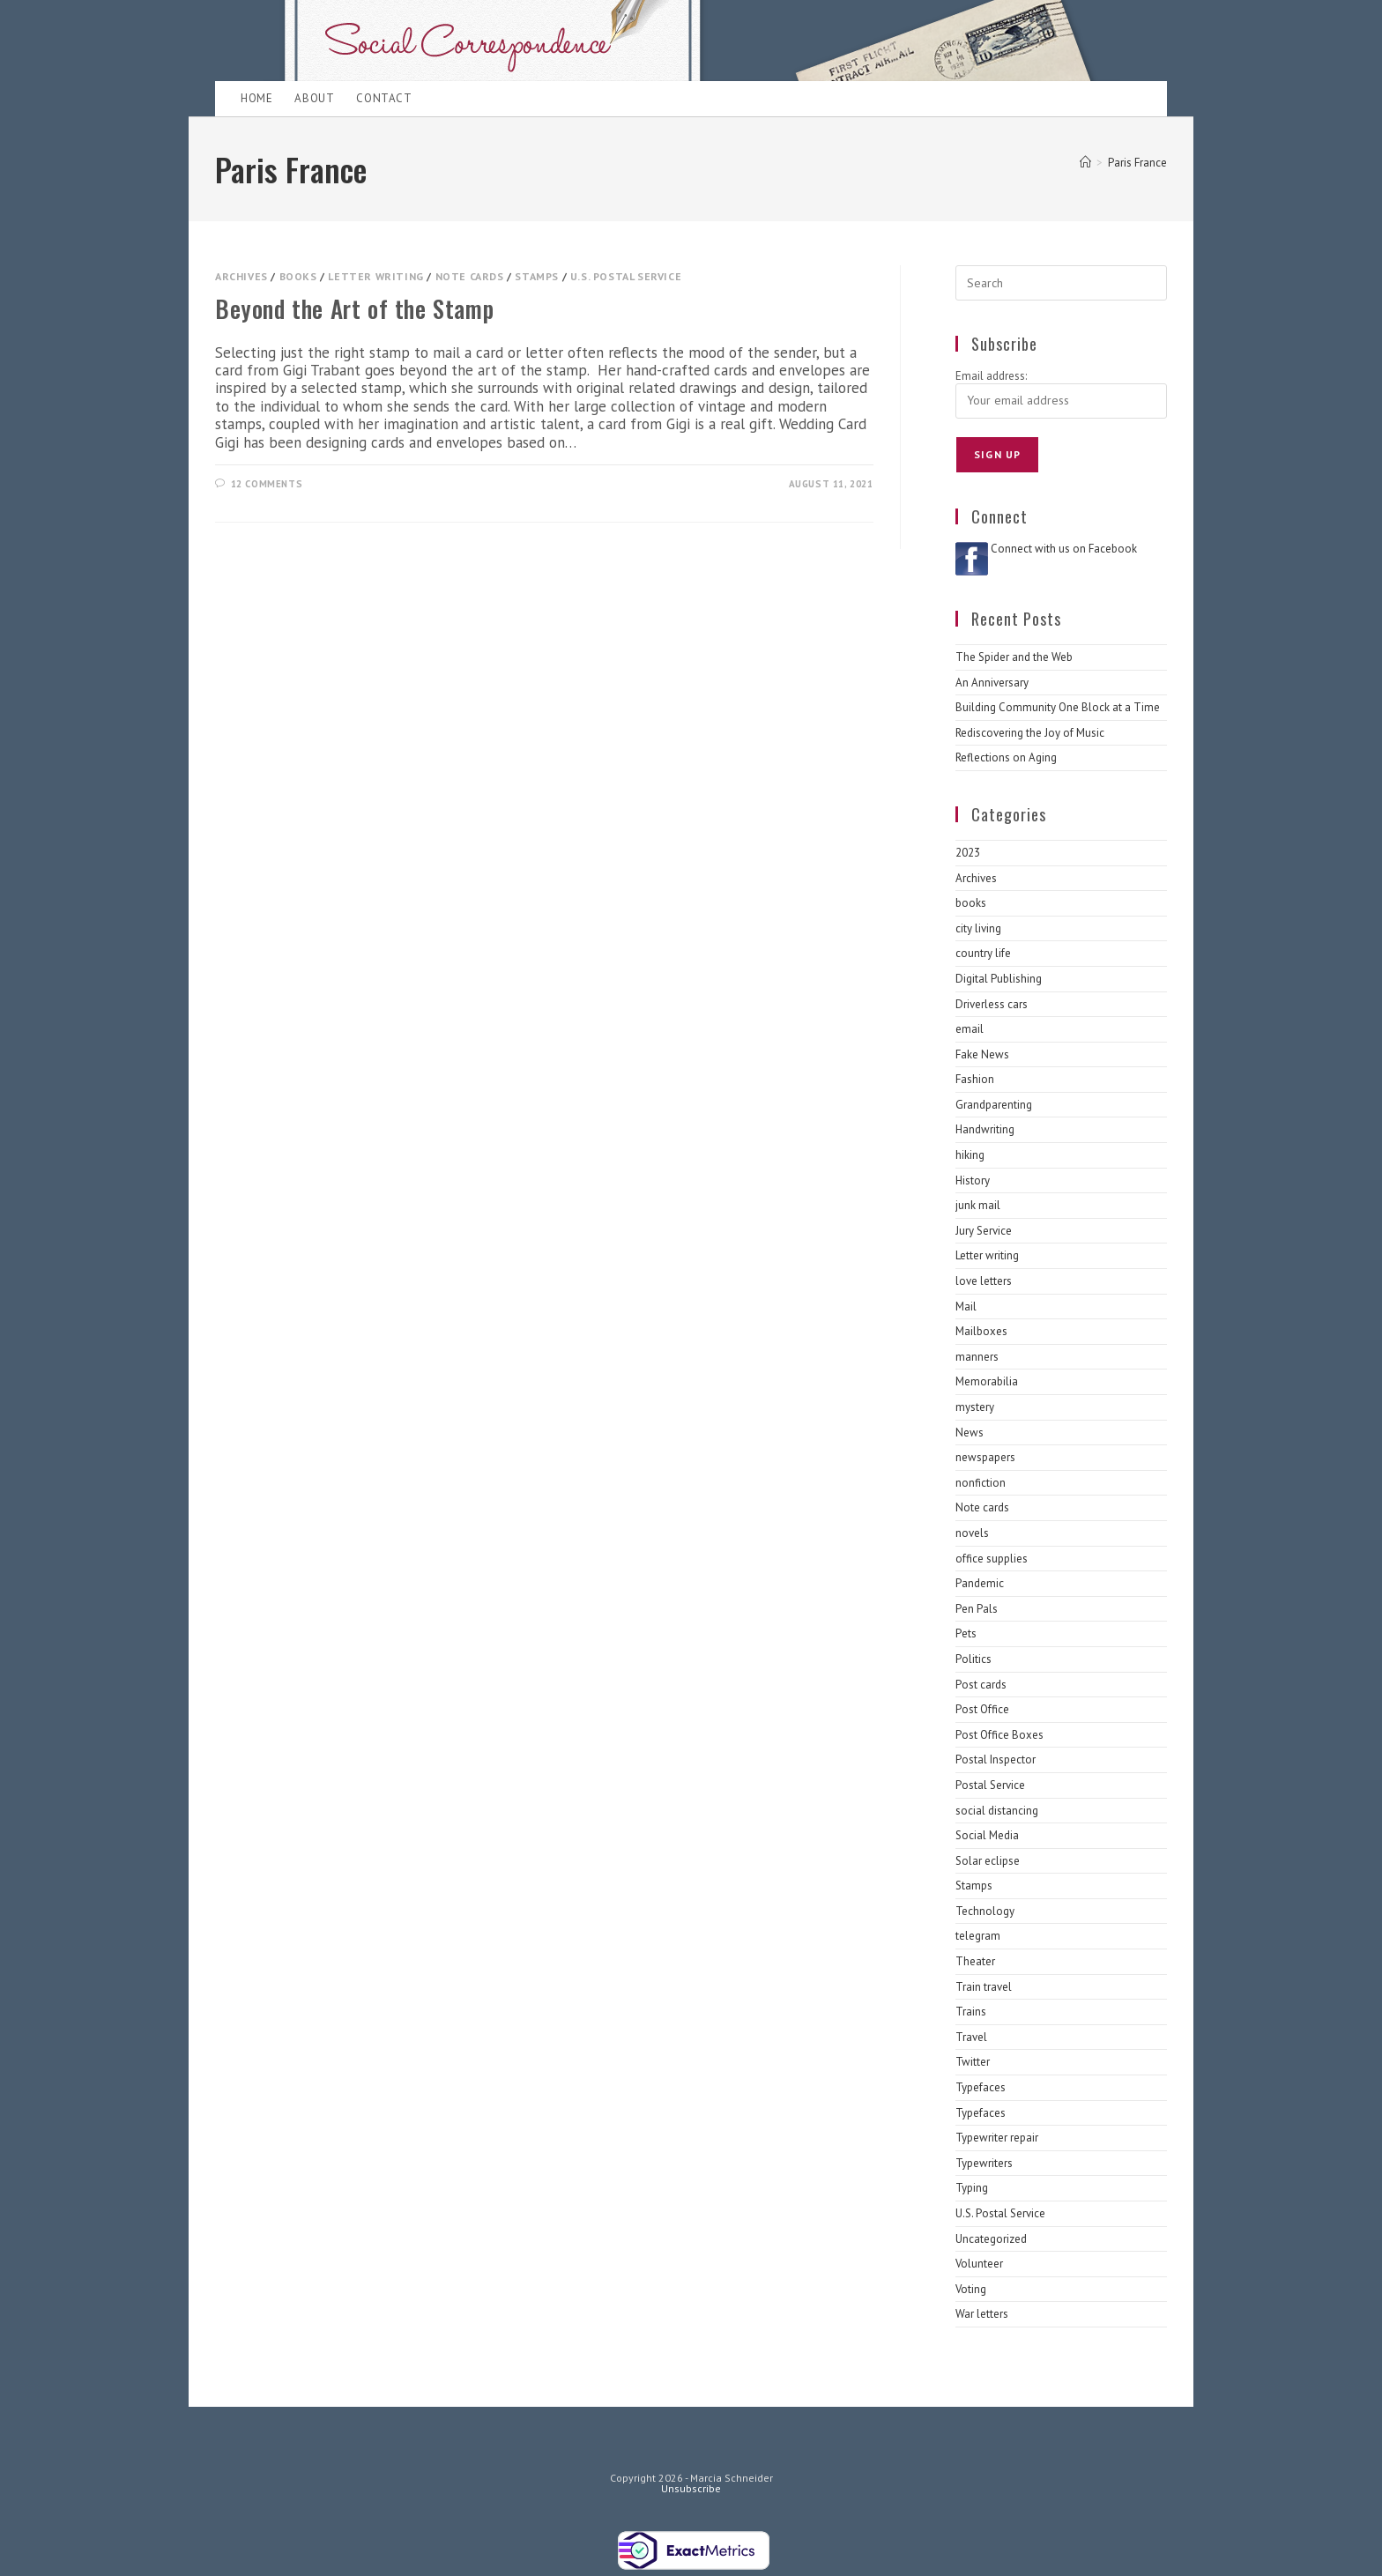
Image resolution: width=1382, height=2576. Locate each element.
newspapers (985, 1457)
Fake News (982, 1054)
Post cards (981, 1684)
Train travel (983, 1986)
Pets (966, 1633)
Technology (984, 1911)
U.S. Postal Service (625, 276)
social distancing (996, 1810)
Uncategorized (991, 2238)
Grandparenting (993, 1104)
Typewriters (984, 2163)
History (972, 1180)
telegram (977, 1935)
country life (983, 953)
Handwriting (984, 1129)
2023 (967, 852)
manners (977, 1356)
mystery (974, 1406)
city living (978, 928)
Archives (241, 276)
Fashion (974, 1079)
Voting (970, 2289)
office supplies (991, 1558)
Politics (973, 1659)
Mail (966, 1306)
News (969, 1432)
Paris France (1137, 162)
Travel (971, 2037)
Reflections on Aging (1006, 757)
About (314, 98)
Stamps (537, 276)
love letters (983, 1280)
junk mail (977, 1205)
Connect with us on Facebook (1064, 548)
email (969, 1028)
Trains (970, 2011)
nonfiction (980, 1482)
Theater (975, 1961)
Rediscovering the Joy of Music (1029, 732)
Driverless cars (991, 1004)
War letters (981, 2313)
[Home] (1085, 162)
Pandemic (979, 1583)
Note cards (469, 276)
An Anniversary (992, 682)
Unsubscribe (691, 2488)
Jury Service (983, 1230)
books (298, 276)
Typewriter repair (996, 2137)
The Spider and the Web (1014, 657)
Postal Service (990, 1785)
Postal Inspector (995, 1759)
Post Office (982, 1709)
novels (972, 1533)
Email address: (991, 375)
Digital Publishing (998, 978)
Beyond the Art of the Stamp (354, 308)
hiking (969, 1154)
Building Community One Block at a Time (1057, 707)
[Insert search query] (1061, 283)
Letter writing (375, 276)
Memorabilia (986, 1381)
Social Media (987, 1835)
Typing (971, 2187)
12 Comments (267, 484)
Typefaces (980, 2087)
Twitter (972, 2061)
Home (256, 98)
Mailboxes (981, 1331)
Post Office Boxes (999, 1734)
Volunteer (979, 2263)
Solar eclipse (987, 1860)
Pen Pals (976, 1608)
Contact (384, 98)
